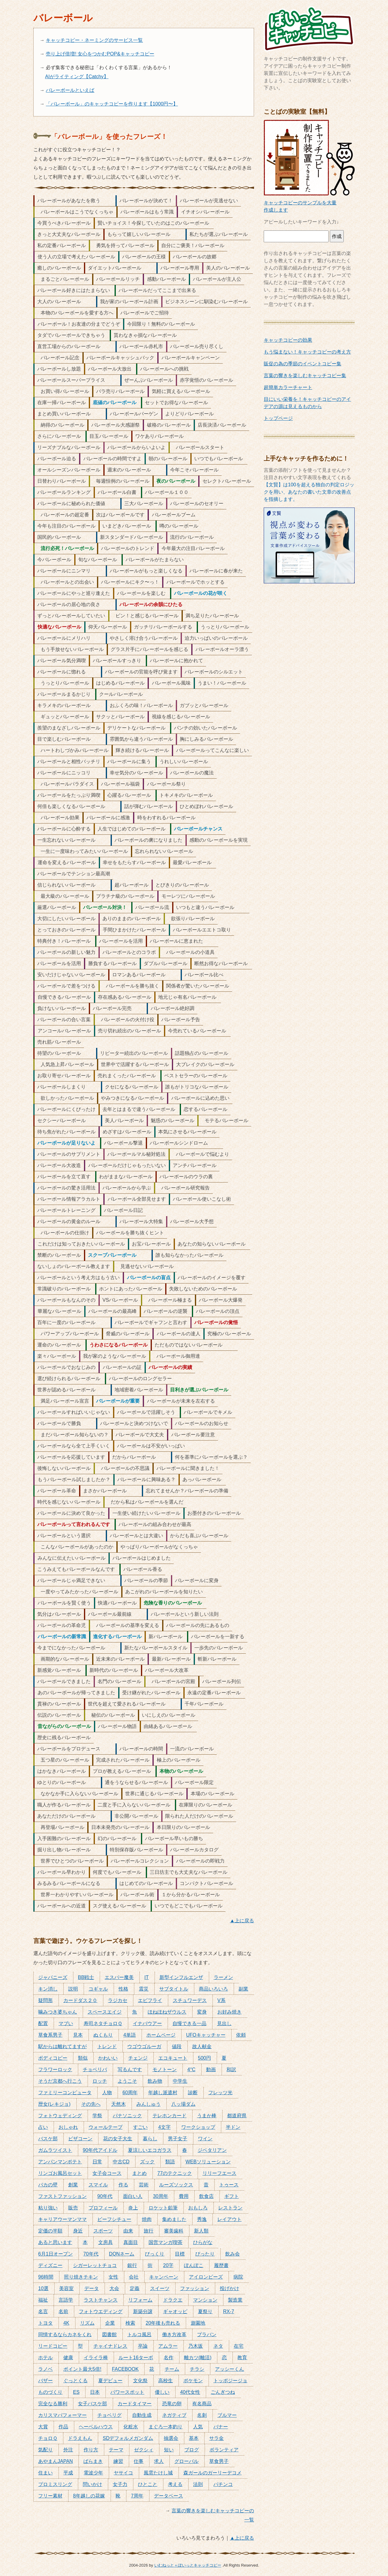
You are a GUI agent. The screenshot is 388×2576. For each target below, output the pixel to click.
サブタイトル (173, 1988)
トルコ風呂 (139, 2334)
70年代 (91, 2253)
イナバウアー (147, 2023)
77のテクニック (174, 2173)
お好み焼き (229, 2011)
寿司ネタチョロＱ (103, 2023)
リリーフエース (219, 2173)
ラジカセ (117, 2000)
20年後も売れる (163, 2323)
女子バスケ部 (92, 2403)
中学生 (180, 2081)
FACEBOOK (125, 2369)
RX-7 (228, 2311)
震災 (144, 1988)
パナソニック (127, 2115)
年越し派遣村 (162, 2092)
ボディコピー (52, 2058)
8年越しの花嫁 (89, 2495)
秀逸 (202, 2219)
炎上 (133, 2207)
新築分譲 (142, 2311)
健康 (68, 2357)
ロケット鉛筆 (163, 2207)
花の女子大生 (117, 2138)
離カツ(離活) (198, 2357)
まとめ (139, 2173)
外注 (68, 2449)
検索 (130, 2323)
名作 (168, 2357)
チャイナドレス (110, 2346)
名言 (43, 2311)
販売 (73, 2207)
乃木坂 (195, 2346)
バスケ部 (48, 2138)
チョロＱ (47, 2438)
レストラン (230, 2207)
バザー (45, 2380)
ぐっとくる (75, 2380)
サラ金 (216, 2438)
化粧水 (130, 2426)
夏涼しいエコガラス (150, 2150)
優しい (162, 2392)
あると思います (55, 2242)
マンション (205, 2300)
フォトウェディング (60, 2115)
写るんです (130, 2069)
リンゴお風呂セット (60, 2173)
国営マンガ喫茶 (165, 2242)
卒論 (143, 2346)
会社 (134, 2276)
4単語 (129, 2035)
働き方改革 (174, 2334)
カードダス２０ (80, 2000)
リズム (87, 2323)
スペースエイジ (105, 2011)
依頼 (241, 2035)
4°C (191, 2069)
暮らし (150, 2138)
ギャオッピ (175, 2311)
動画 (211, 2069)
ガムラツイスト (55, 2150)
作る (123, 2184)
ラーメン (223, 1977)
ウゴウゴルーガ (144, 2046)
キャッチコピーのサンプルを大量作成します (309, 203)
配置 (43, 2023)
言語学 (66, 2300)
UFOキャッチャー (206, 2035)
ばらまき (93, 2461)
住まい (45, 2472)
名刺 (202, 2415)
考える (175, 2484)
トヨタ (45, 2323)
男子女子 (177, 2138)
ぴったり (205, 2253)
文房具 (105, 2242)
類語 (170, 2161)
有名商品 (202, 2403)
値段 (177, 2046)
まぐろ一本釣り (165, 2426)
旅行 (148, 2230)
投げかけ (229, 2288)
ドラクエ (172, 2300)
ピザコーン (80, 2138)
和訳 (231, 2069)
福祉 (43, 2300)
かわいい (108, 2058)
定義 (134, 2288)
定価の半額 (50, 2230)
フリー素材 (50, 2495)
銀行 (132, 2265)
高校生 (165, 2380)
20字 (168, 2265)
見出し (224, 2023)
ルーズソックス (176, 2184)
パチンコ (223, 2484)
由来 (128, 2230)
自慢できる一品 (189, 2023)
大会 (114, 2288)
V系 (221, 2000)
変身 (202, 2011)
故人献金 (202, 2046)
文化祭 (140, 2380)
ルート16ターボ (136, 2357)
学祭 (97, 2115)
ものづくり (50, 2392)
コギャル (98, 1988)
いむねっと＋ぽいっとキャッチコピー (187, 2565)
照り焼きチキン (81, 2276)
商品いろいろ (213, 1988)
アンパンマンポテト (60, 2161)
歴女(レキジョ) (54, 2104)
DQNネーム (122, 2253)
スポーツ (103, 2230)
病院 (238, 2276)
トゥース (229, 2184)
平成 (68, 2472)
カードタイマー (135, 2403)
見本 (78, 2035)
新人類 (201, 2230)
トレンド (107, 2046)
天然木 (118, 2104)
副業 (243, 1988)
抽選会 (171, 2438)
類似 (83, 2058)
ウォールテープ (105, 2127)
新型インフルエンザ (181, 1977)
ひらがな (202, 2242)
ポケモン (193, 2380)
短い (169, 2449)
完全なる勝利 (52, 2403)
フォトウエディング (100, 2311)
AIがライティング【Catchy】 (77, 76)
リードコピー (52, 2346)
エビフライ (150, 2000)
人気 (198, 2426)
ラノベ (45, 2369)
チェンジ (138, 2058)
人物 (107, 2092)
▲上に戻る (242, 1920)
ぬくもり (103, 2035)
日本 (95, 2392)
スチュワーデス (190, 2000)
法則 (198, 2484)
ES (76, 2392)
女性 (113, 2276)
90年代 (104, 2196)
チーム (172, 2369)
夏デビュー (110, 2380)
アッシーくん (229, 2369)
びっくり (154, 2253)
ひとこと (147, 2484)
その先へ (91, 2104)
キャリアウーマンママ (62, 2219)
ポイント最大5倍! (82, 2369)
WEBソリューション (208, 2161)
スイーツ (159, 2288)
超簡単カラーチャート (288, 387)
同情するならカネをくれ (65, 2334)
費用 (184, 2196)
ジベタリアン (212, 2150)
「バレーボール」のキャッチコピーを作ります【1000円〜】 (112, 103)
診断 (193, 2092)
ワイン (205, 2138)
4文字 (164, 2127)
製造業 (235, 2300)
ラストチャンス (101, 2300)
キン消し (48, 1988)
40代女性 (190, 2392)
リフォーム (140, 2300)
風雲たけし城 (158, 2472)
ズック (147, 2161)
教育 (242, 2357)
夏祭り (205, 2311)
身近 (78, 2230)
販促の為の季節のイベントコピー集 (302, 363)
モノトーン (164, 2069)
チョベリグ (109, 2415)
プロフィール (103, 2207)
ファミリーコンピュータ (65, 2092)
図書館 (109, 2334)
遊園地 (198, 2323)
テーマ (116, 2449)
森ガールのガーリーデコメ (212, 2472)
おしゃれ (68, 2127)
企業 (110, 2323)
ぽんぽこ (193, 2265)
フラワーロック (55, 2069)
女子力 (120, 2484)
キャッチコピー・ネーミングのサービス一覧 (94, 40)
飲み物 (155, 2081)
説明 (73, 1988)
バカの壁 (48, 2184)
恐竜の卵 (172, 2403)
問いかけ (92, 2484)
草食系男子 (50, 2035)
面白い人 (132, 2196)
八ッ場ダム (183, 2104)
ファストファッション (62, 2196)
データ (91, 2288)
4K (66, 2323)
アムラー (168, 2346)
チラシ (197, 2369)
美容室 (66, 2288)
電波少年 (93, 2472)
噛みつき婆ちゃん (57, 2011)
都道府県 (236, 2115)
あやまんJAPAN (55, 2461)
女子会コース (107, 2173)
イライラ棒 (96, 2357)
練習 (118, 2461)
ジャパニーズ (52, 1977)
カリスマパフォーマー (62, 2415)
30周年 (160, 2196)
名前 (63, 2311)
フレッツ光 (220, 2092)
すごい (140, 2127)
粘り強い (48, 2207)
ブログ (191, 2449)
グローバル (186, 2461)
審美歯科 (173, 2230)
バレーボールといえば (70, 90)
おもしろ (198, 2207)
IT (146, 1977)
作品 (63, 2426)
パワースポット (127, 2392)
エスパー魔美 (119, 1977)
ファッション (194, 2288)
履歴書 (221, 2265)
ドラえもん (80, 2438)
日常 (97, 2161)
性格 (123, 1988)
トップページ (278, 418)
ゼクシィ (143, 2449)
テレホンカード (169, 2115)
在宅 (238, 2346)
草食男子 (219, 2461)
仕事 (138, 2461)
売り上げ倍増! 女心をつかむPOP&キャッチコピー (100, 53)
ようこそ (127, 2081)
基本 (194, 2438)
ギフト (231, 2196)
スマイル (98, 2184)
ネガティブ (174, 2415)
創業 (73, 2184)
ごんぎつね (223, 2392)
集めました (174, 2219)
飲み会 (232, 2253)
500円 (204, 2058)
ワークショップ (198, 2127)
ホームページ (161, 2035)
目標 (180, 2253)
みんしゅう (148, 2104)
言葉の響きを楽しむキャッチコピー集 (305, 375)
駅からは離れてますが (62, 2046)
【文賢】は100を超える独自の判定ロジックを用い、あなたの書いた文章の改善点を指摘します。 (309, 492)
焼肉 (147, 2219)
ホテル (45, 2357)
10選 (43, 2288)
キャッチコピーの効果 (288, 340)
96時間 (45, 2276)
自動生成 (142, 2415)
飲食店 (206, 2196)
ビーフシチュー (114, 2219)
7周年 (137, 2495)
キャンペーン (163, 2276)
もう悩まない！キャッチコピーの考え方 (307, 351)
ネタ (218, 2346)
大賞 (43, 2426)
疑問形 (45, 2000)
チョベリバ (95, 2069)
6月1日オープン (55, 2253)
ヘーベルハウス (96, 2426)
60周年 (130, 2092)
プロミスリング (55, 2484)
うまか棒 (206, 2115)
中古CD (121, 2161)
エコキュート (172, 2058)
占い (43, 2127)
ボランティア (224, 2449)
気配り (45, 2449)
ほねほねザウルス (167, 2011)
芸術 (144, 2184)
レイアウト (229, 2219)
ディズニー (50, 2265)
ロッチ (99, 2081)
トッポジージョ (230, 2380)
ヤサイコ (123, 2472)
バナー (220, 2426)
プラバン (206, 2334)
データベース (168, 2495)
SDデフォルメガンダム (128, 2438)
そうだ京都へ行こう (60, 2081)
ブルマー (227, 2415)
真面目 (130, 2242)
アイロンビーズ (206, 2276)
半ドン (233, 2127)
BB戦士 (86, 1977)
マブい (66, 2023)
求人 (159, 2461)
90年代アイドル (100, 2150)
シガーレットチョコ (95, 2265)
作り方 (91, 2449)
